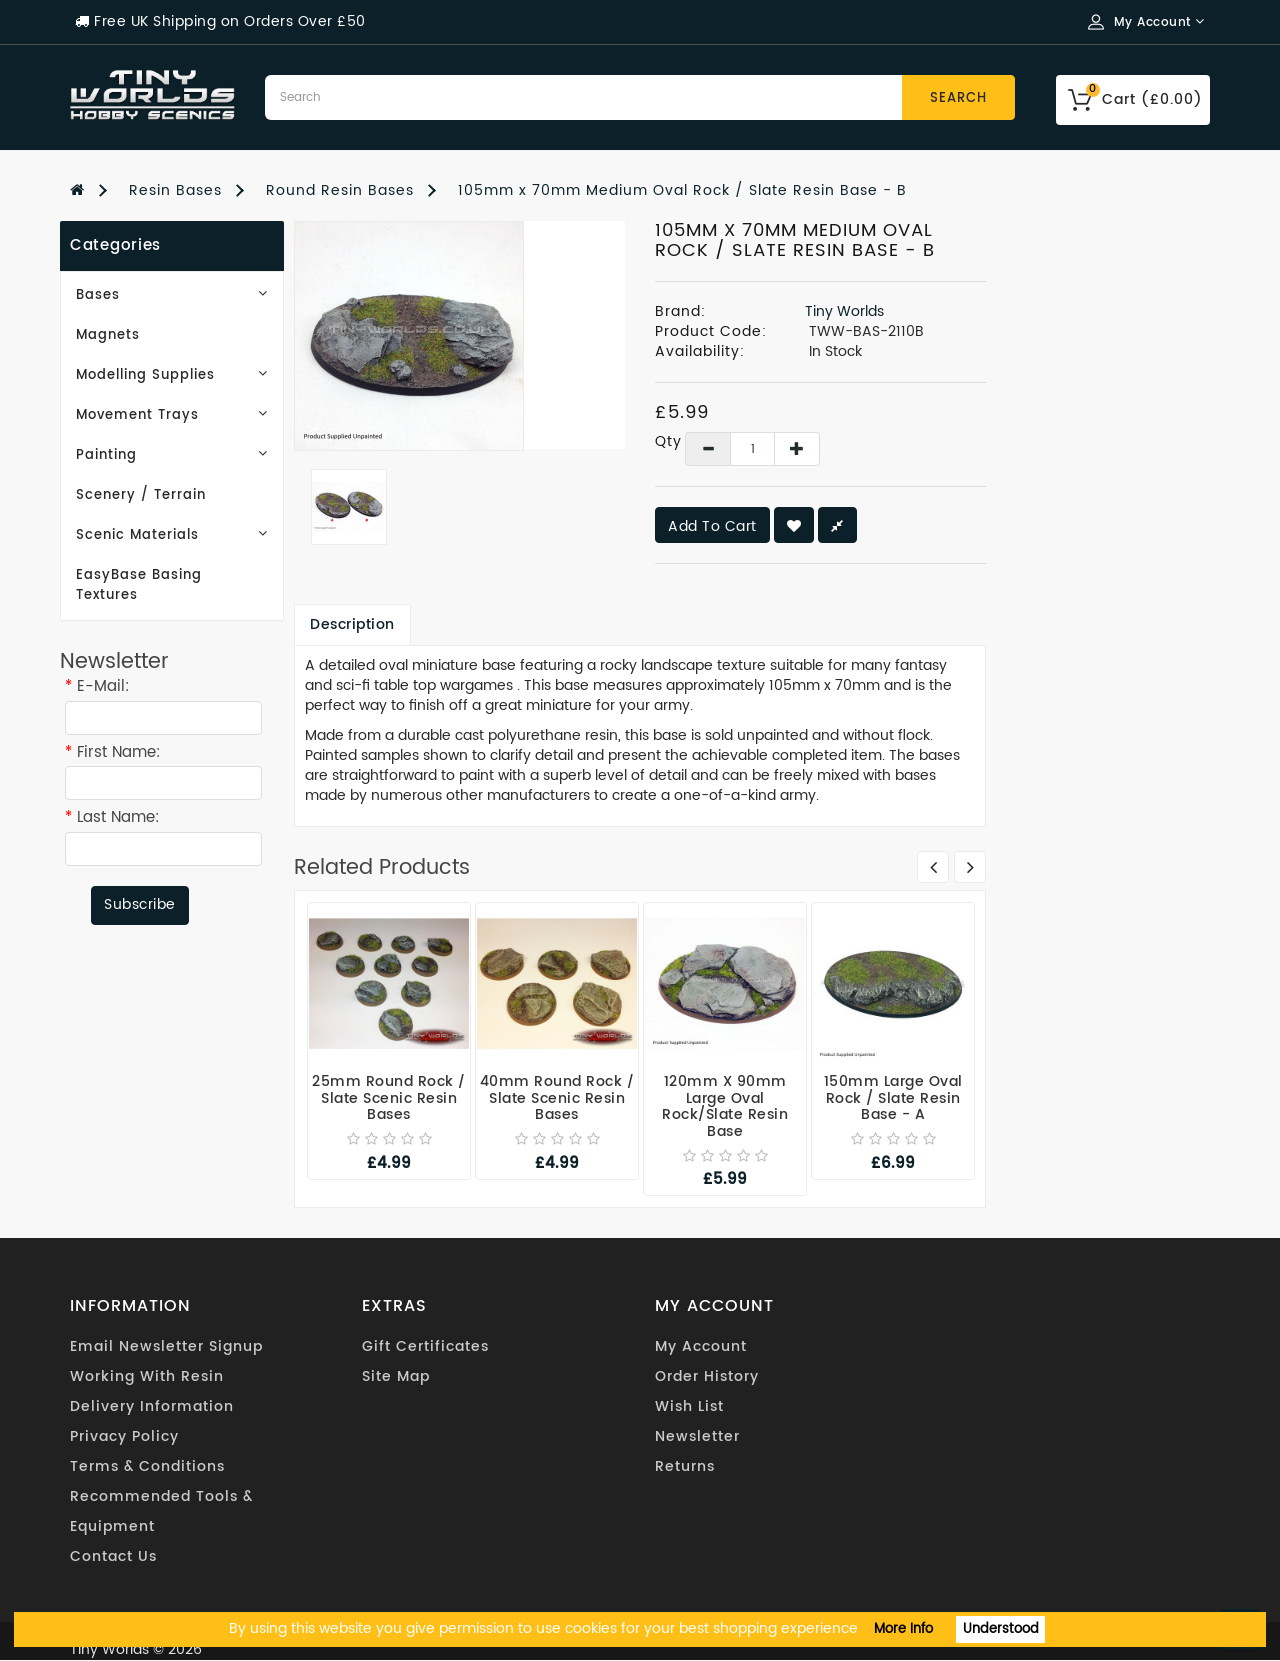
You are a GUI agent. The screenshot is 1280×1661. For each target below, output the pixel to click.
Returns (685, 1466)
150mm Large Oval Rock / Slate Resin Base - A (893, 1098)
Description (352, 624)
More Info (903, 1629)
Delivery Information (152, 1406)
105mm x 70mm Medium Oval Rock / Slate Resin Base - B (682, 190)
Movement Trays (172, 415)
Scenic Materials (172, 535)
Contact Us (113, 1556)
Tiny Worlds (844, 311)
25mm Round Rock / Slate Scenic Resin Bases (389, 1098)
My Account (701, 1346)
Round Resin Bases (340, 190)
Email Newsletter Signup (166, 1346)
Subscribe (140, 904)
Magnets (108, 335)
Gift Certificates (425, 1346)
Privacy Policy (124, 1436)
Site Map (396, 1376)
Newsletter (697, 1436)
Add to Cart (712, 526)
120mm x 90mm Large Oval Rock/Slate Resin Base (725, 1106)
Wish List (689, 1406)
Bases (172, 295)
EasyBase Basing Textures (139, 585)
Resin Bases (175, 190)
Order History (707, 1376)
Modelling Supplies (172, 375)
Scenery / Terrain (141, 495)
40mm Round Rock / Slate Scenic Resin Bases (557, 1098)
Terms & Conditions (147, 1466)
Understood (1001, 1629)
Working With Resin (147, 1376)
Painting (172, 455)
